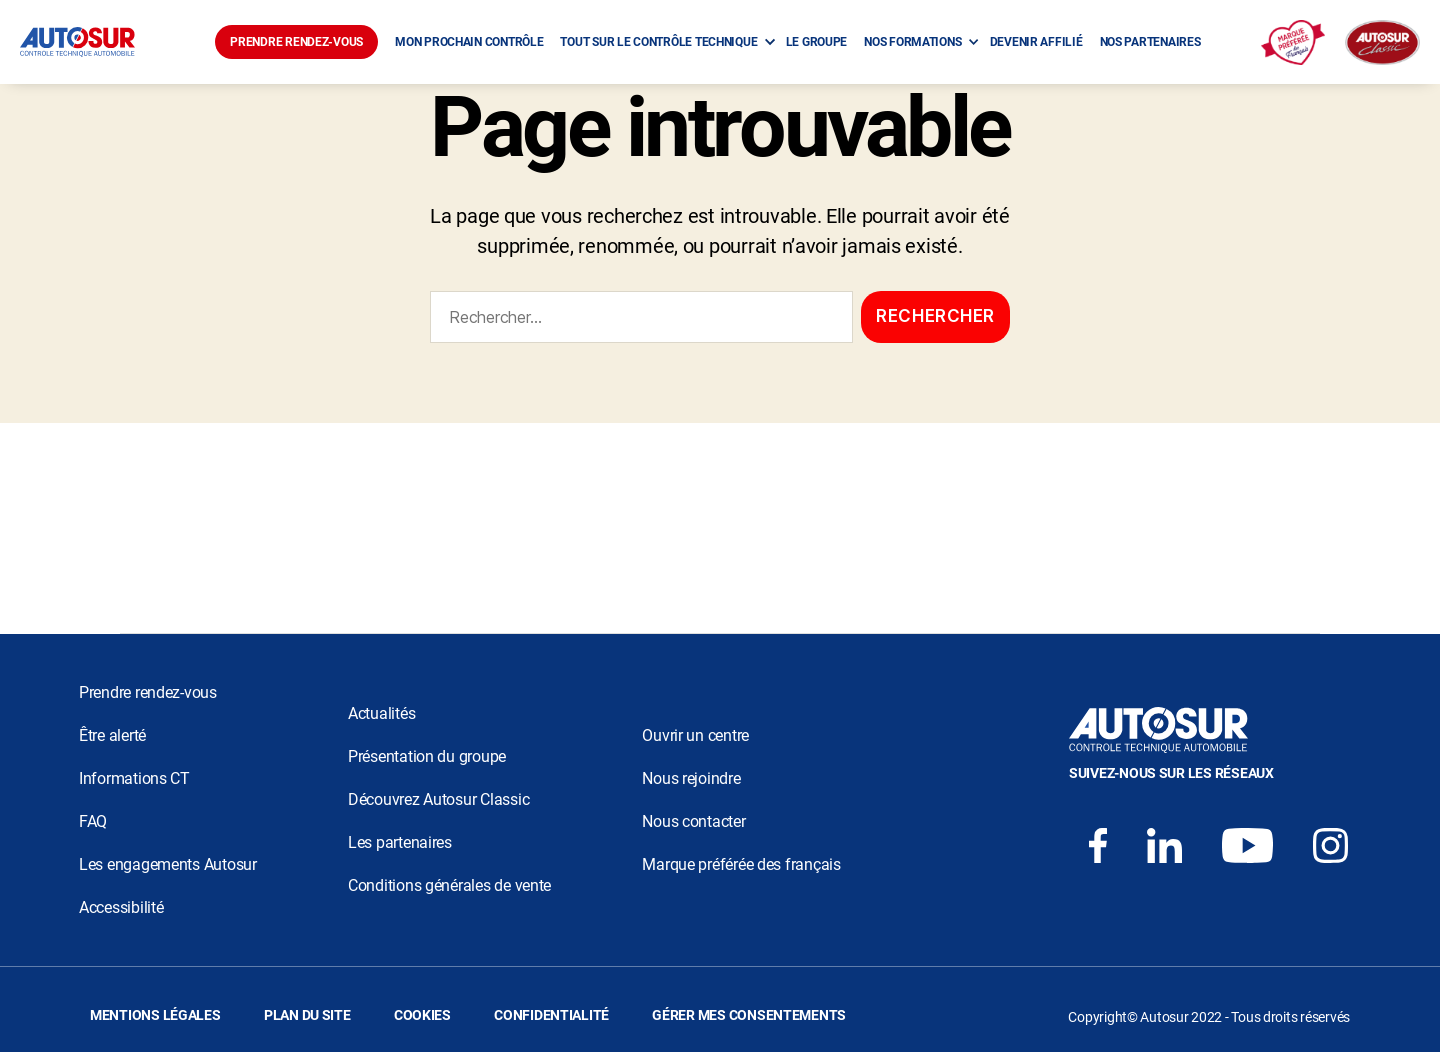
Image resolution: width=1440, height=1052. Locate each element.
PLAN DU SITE (307, 1015)
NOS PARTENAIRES (1150, 42)
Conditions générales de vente (449, 885)
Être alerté (112, 735)
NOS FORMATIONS (912, 42)
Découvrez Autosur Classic (438, 799)
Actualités (381, 713)
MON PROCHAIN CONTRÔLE (469, 42)
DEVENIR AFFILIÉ (1036, 42)
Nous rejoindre (691, 778)
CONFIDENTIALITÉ (551, 1015)
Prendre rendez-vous (148, 692)
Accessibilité (121, 907)
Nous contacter (693, 821)
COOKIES (422, 1015)
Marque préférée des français (741, 864)
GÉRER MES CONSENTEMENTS (749, 1015)
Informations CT (134, 778)
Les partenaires (400, 842)
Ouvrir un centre (695, 735)
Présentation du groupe (427, 756)
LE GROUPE (817, 42)
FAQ (93, 821)
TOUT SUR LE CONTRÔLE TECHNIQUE (658, 42)
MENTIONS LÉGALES (155, 1015)
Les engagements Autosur (168, 864)
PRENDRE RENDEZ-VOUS (296, 42)
